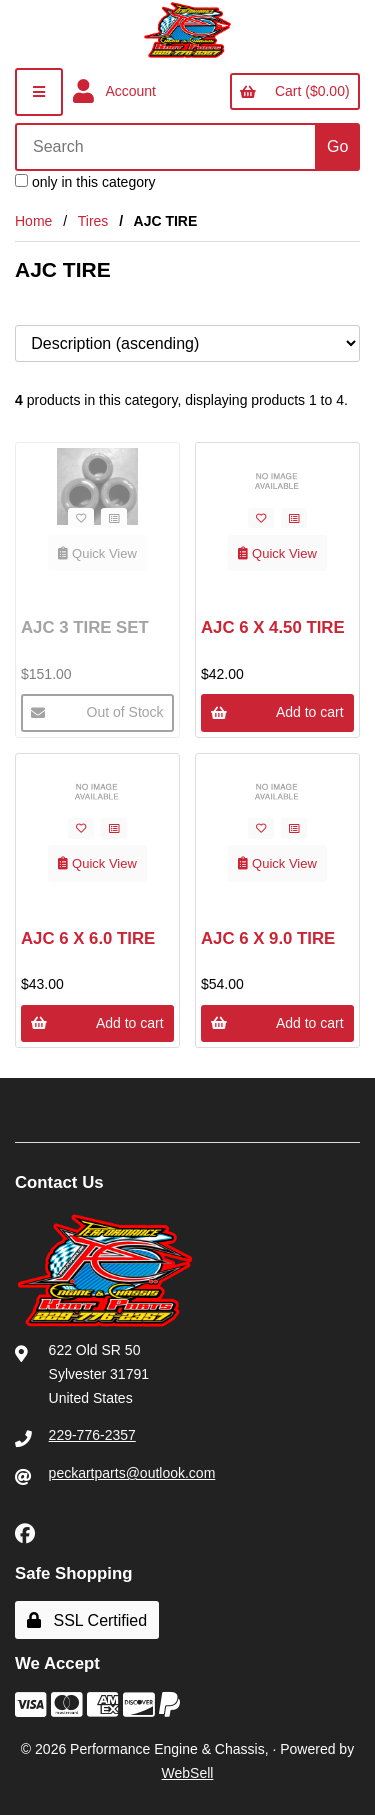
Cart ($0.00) (295, 91)
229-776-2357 (92, 1435)
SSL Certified (87, 1620)
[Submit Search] (337, 147)
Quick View (97, 553)
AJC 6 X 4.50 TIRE (273, 627)
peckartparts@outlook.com (132, 1473)
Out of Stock (97, 712)
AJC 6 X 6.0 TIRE (88, 938)
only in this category (85, 182)
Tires (93, 221)
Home (33, 221)
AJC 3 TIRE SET (85, 627)
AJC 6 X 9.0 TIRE (268, 938)
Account (114, 92)
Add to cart (277, 712)
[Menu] (39, 92)
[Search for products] (167, 147)
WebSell (188, 1773)
